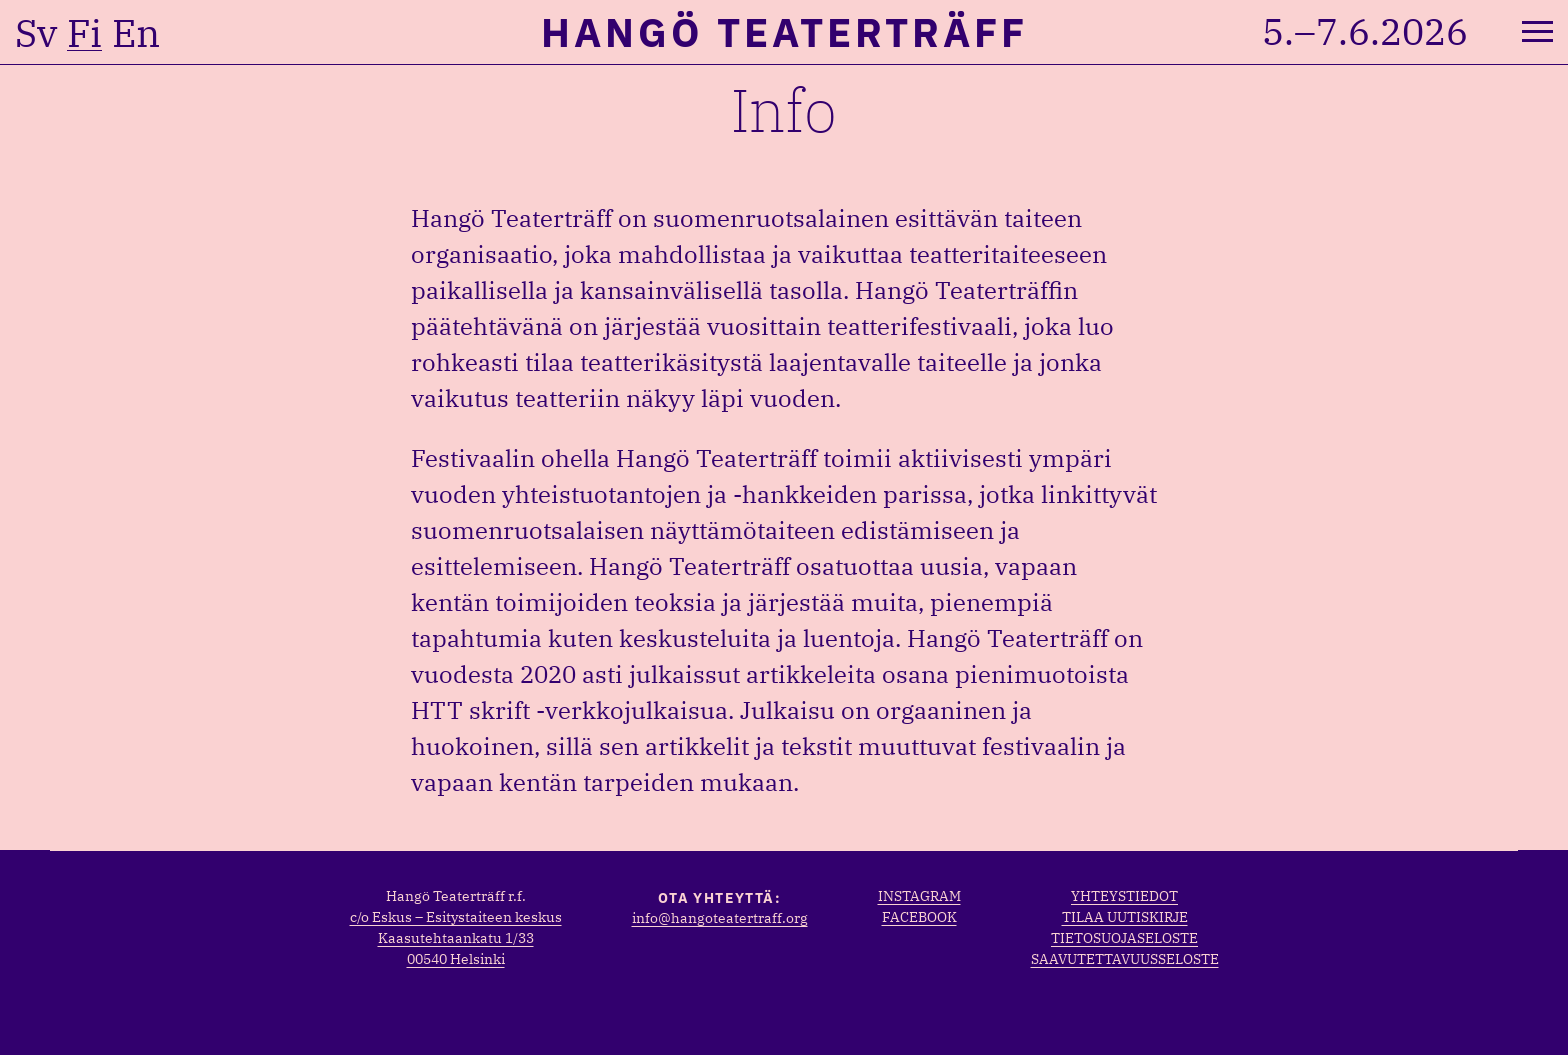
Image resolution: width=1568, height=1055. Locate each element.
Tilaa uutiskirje (1125, 917)
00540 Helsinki (456, 959)
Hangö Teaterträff (784, 32)
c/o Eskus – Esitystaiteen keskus (456, 917)
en (136, 33)
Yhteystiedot (1124, 896)
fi (84, 33)
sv (36, 33)
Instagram (919, 896)
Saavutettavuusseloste (1125, 959)
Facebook (919, 917)
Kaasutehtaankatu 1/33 (456, 938)
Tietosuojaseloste (1124, 938)
